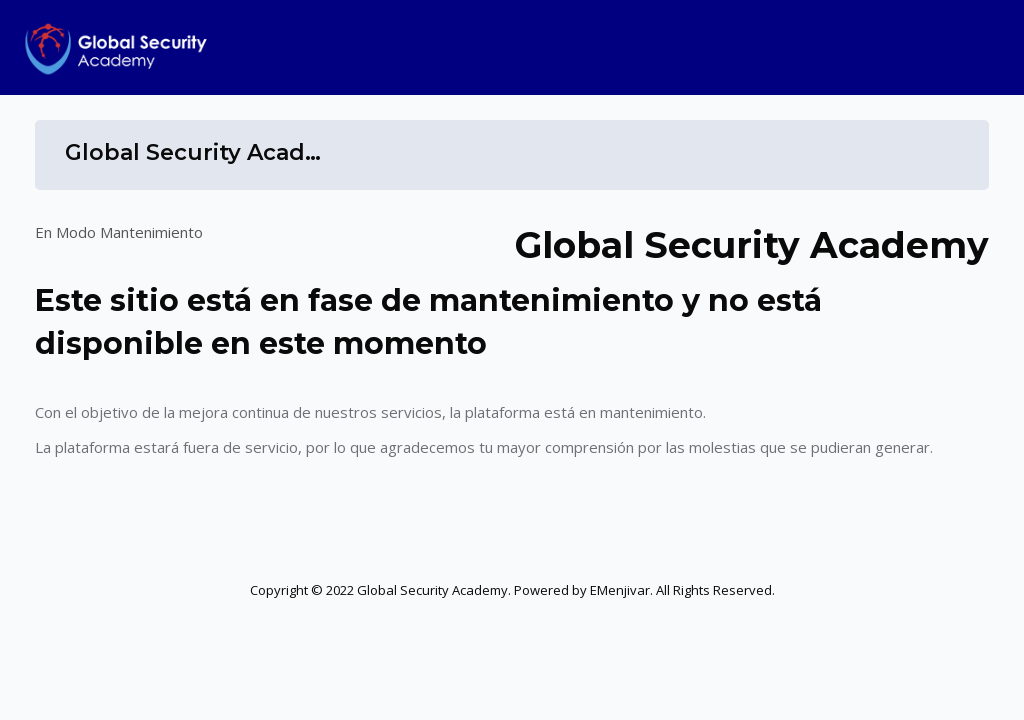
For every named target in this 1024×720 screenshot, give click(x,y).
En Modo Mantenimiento (119, 232)
